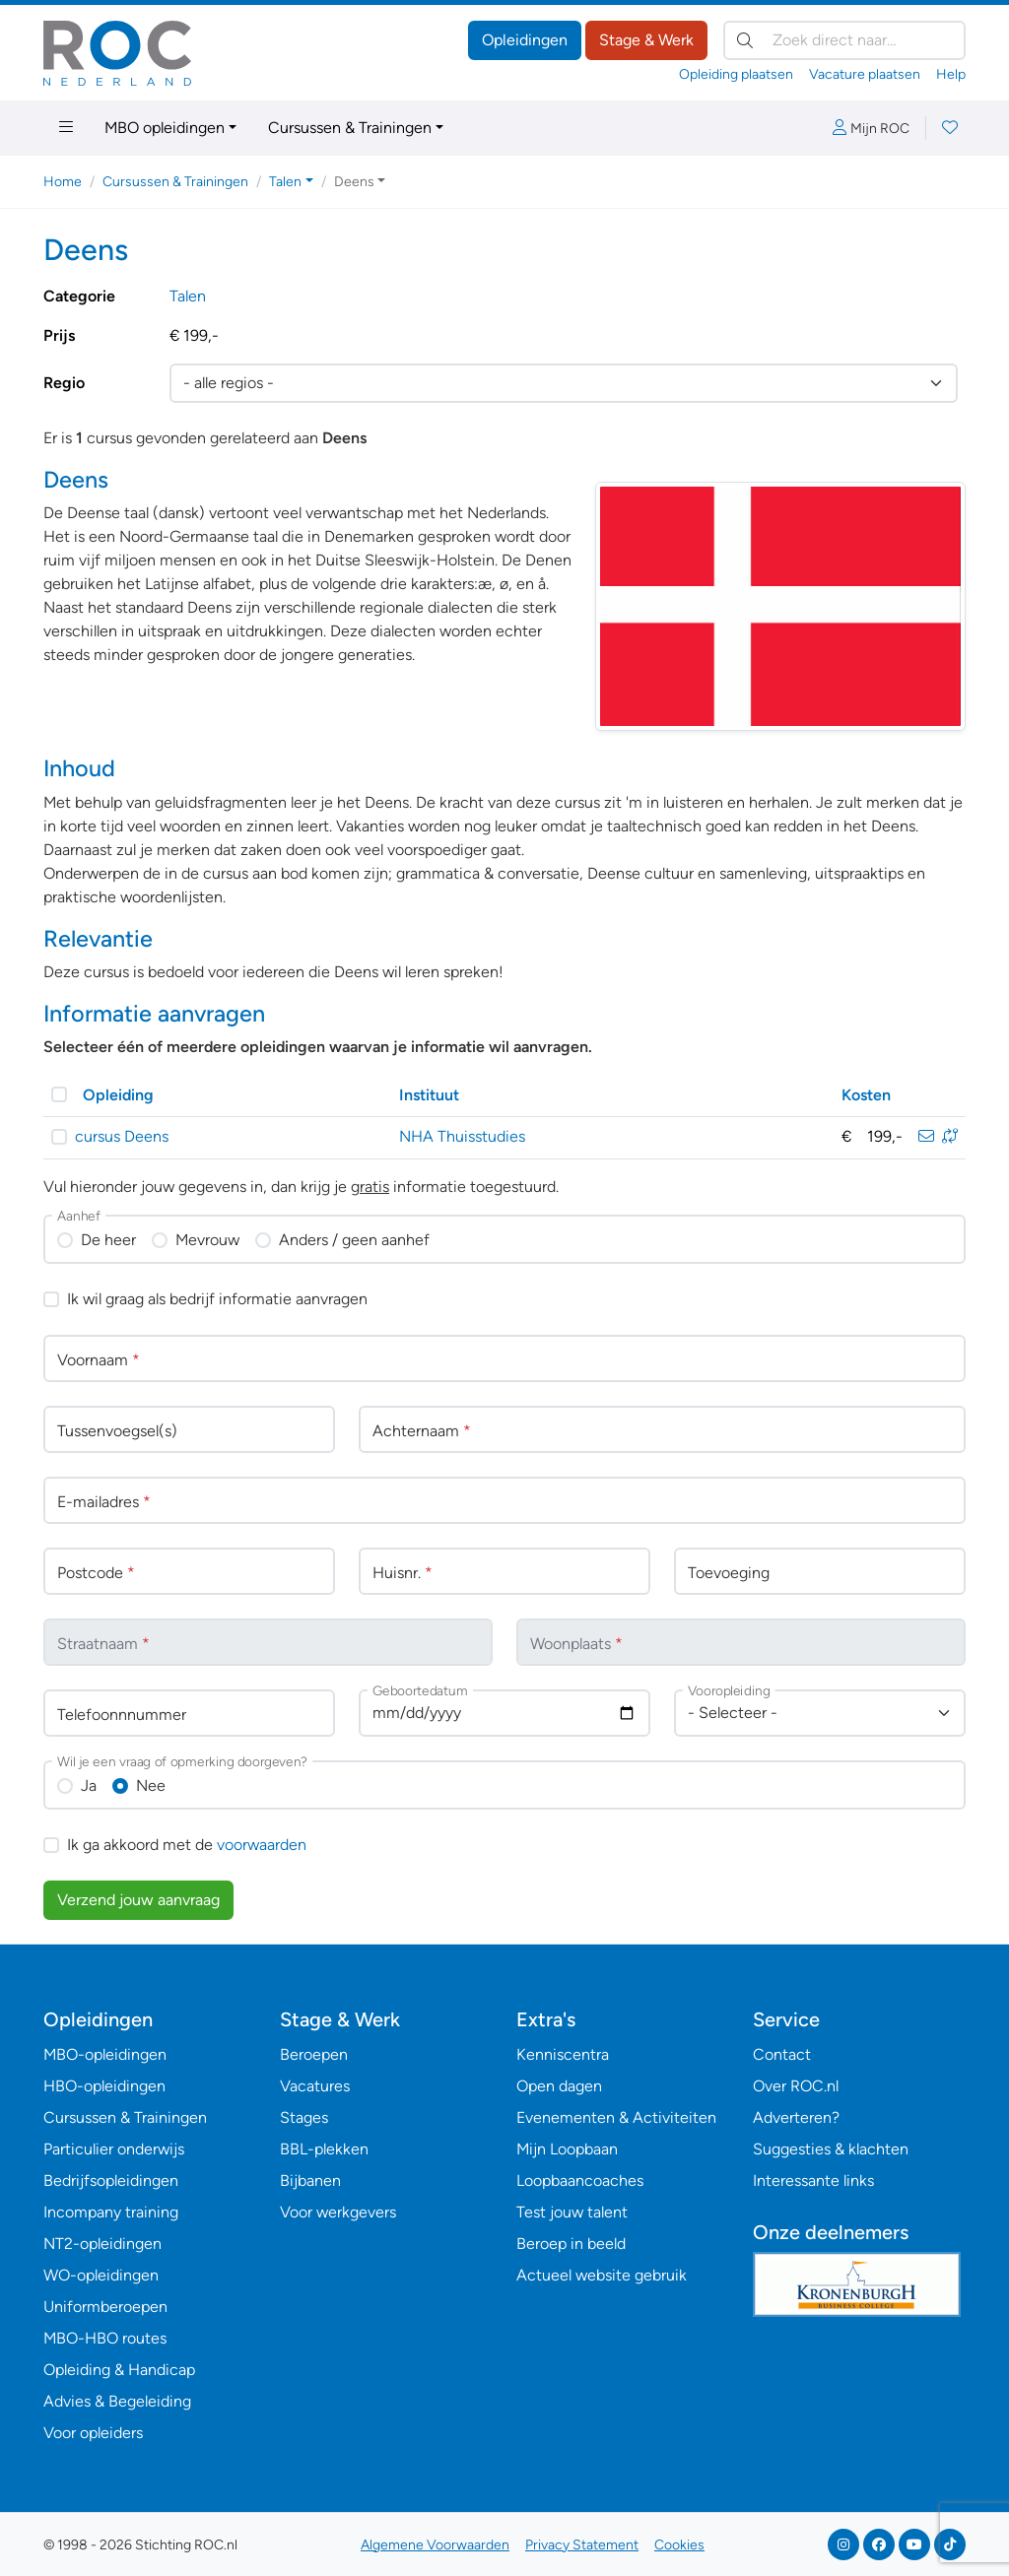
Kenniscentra (562, 2054)
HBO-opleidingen (104, 2086)
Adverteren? (796, 2117)
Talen (187, 296)
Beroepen (314, 2054)
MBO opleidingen (164, 127)
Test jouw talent (572, 2212)
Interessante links (813, 2180)
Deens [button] (354, 181)
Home (62, 181)
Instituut (429, 1095)
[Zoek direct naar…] (844, 40)
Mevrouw (207, 1239)
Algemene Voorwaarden (435, 2545)
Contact (782, 2054)
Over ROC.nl (796, 2086)
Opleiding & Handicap (119, 2369)
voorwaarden (261, 1844)
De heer (108, 1239)
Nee (151, 1785)
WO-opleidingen (101, 2275)
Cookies (679, 2545)
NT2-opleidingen (102, 2243)
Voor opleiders (93, 2432)
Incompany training (110, 2212)
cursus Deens (121, 1136)
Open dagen (559, 2086)
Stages (304, 2117)
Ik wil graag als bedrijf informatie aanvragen (217, 1298)
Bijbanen (310, 2180)
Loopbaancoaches (579, 2180)
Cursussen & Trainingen (350, 127)
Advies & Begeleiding (117, 2401)
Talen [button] (285, 181)
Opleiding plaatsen (736, 74)
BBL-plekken (324, 2149)
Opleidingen (525, 40)
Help (951, 74)
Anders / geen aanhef (354, 1239)
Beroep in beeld (571, 2243)
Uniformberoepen (105, 2306)
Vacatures (315, 2086)
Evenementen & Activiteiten (616, 2117)
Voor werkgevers (338, 2212)
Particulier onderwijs (113, 2149)
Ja (89, 1785)
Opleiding (118, 1095)
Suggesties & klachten (830, 2149)
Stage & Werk (646, 40)
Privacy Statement (582, 2545)
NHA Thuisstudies (462, 1136)
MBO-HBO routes (105, 2338)
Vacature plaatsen (864, 74)
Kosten (866, 1095)
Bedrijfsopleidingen (110, 2180)
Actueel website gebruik (601, 2275)
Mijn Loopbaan (567, 2149)
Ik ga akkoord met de (186, 1844)
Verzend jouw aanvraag (138, 1899)
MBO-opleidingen (105, 2054)
